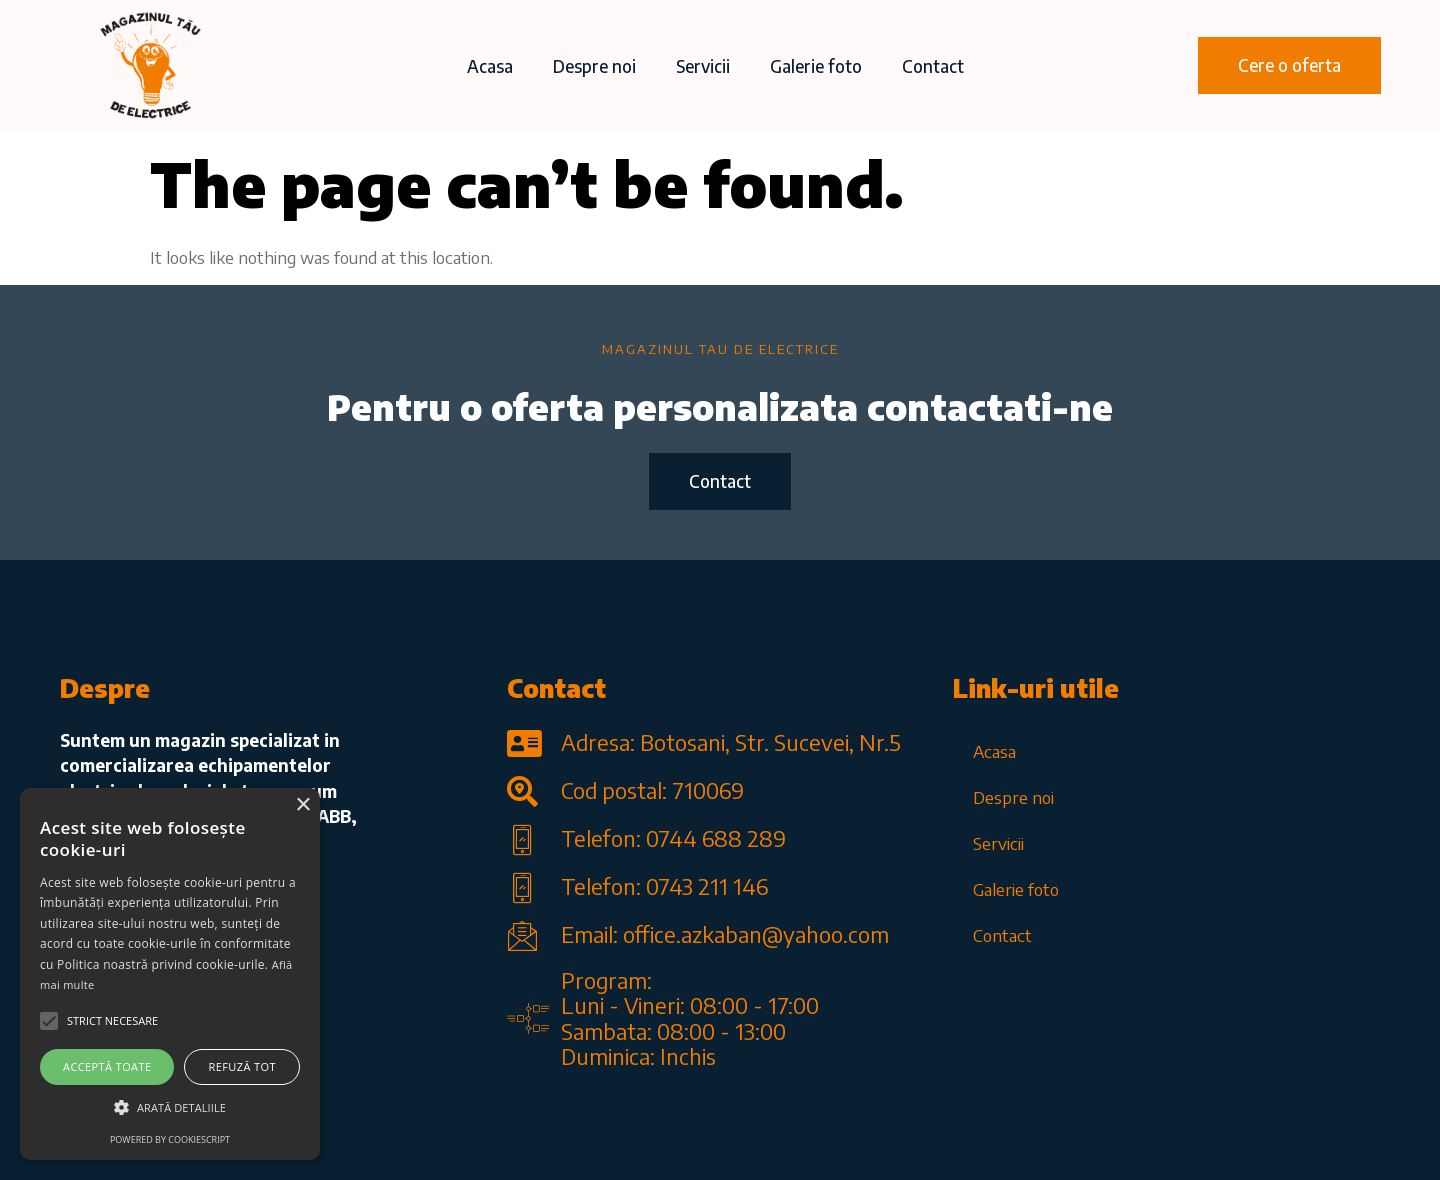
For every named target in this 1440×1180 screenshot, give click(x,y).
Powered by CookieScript (170, 1139)
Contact (933, 66)
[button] (1289, 65)
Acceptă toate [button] (107, 1066)
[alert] (170, 974)
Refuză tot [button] (242, 1066)
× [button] (302, 805)
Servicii (703, 66)
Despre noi (594, 66)
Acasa (490, 66)
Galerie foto (816, 66)
